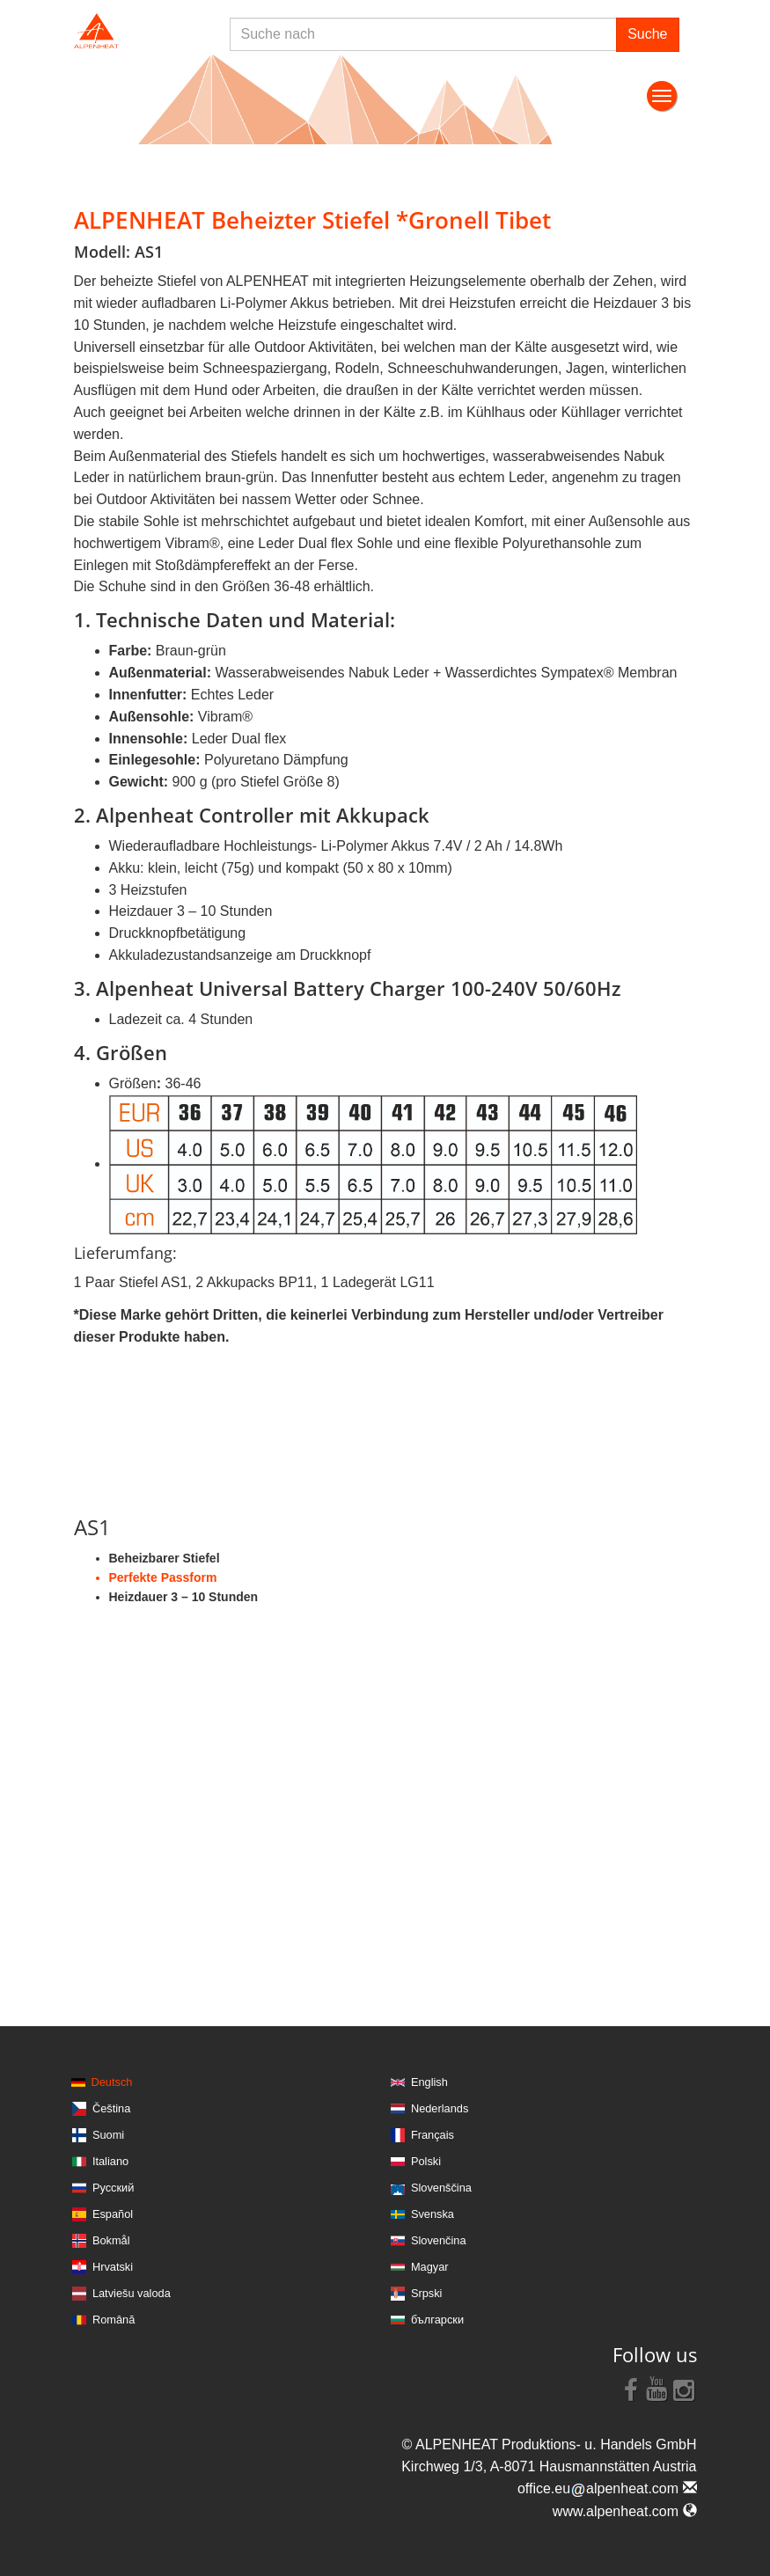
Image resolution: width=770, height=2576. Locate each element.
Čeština (111, 2108)
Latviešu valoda (131, 2293)
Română (113, 2319)
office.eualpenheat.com (607, 2488)
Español (112, 2214)
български (437, 2319)
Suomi (108, 2134)
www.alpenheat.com (625, 2511)
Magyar (430, 2266)
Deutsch (112, 2082)
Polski (426, 2161)
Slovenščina (441, 2187)
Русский (113, 2187)
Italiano (110, 2161)
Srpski (427, 2293)
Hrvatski (112, 2266)
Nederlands (439, 2108)
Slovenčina (438, 2240)
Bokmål (111, 2240)
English (429, 2082)
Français (432, 2134)
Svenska (432, 2214)
